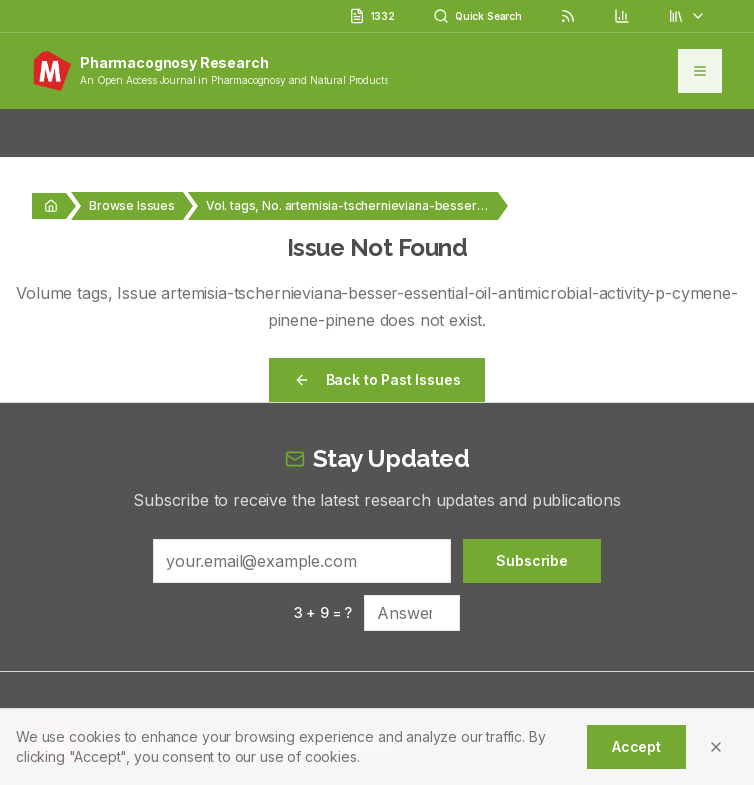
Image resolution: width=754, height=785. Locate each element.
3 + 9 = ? (323, 612)
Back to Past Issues (377, 379)
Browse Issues (132, 205)
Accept (636, 746)
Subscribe (532, 560)
